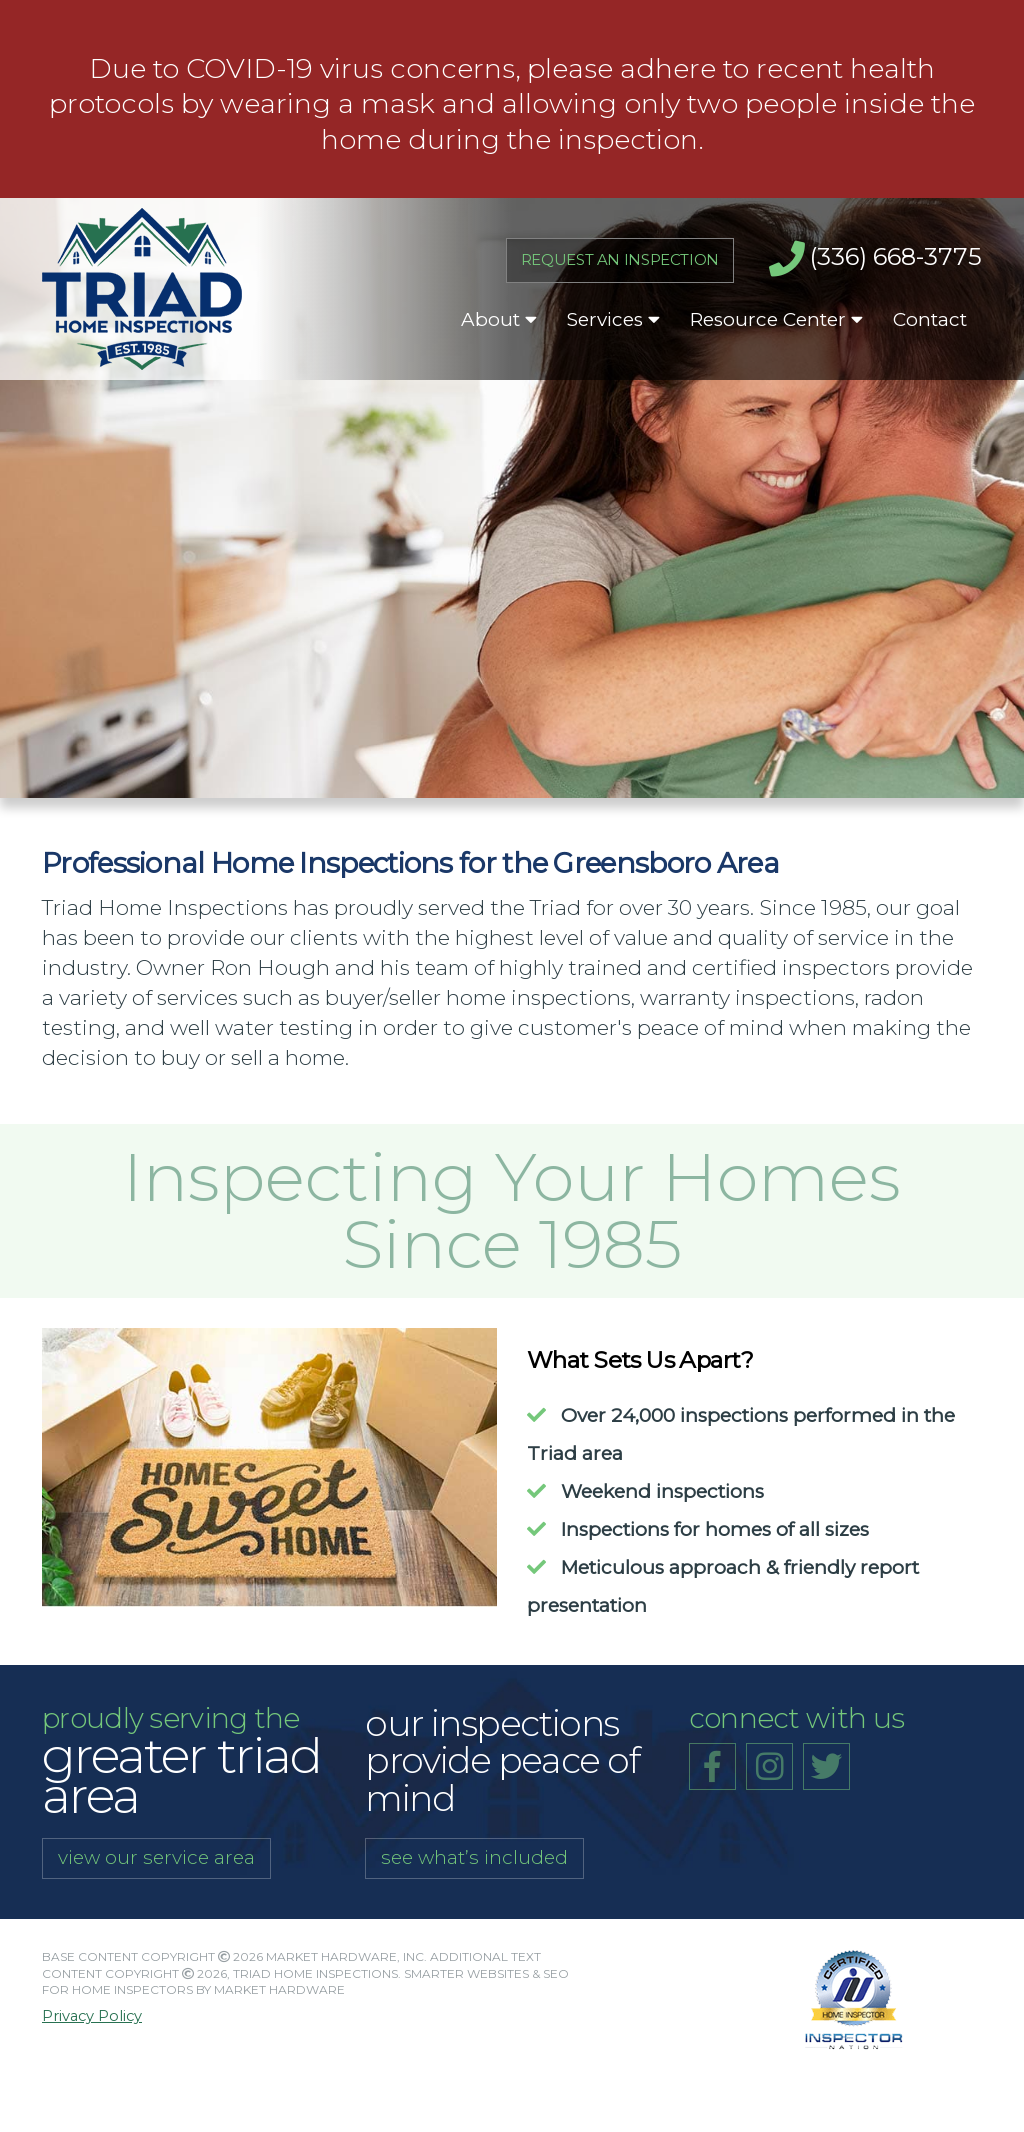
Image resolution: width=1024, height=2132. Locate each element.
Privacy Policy (92, 2016)
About (499, 319)
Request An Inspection (620, 260)
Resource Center (776, 319)
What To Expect (101, 535)
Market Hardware (279, 1989)
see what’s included (474, 1857)
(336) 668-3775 (875, 259)
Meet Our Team (98, 478)
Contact (930, 319)
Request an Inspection (135, 591)
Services (613, 319)
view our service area (156, 1857)
